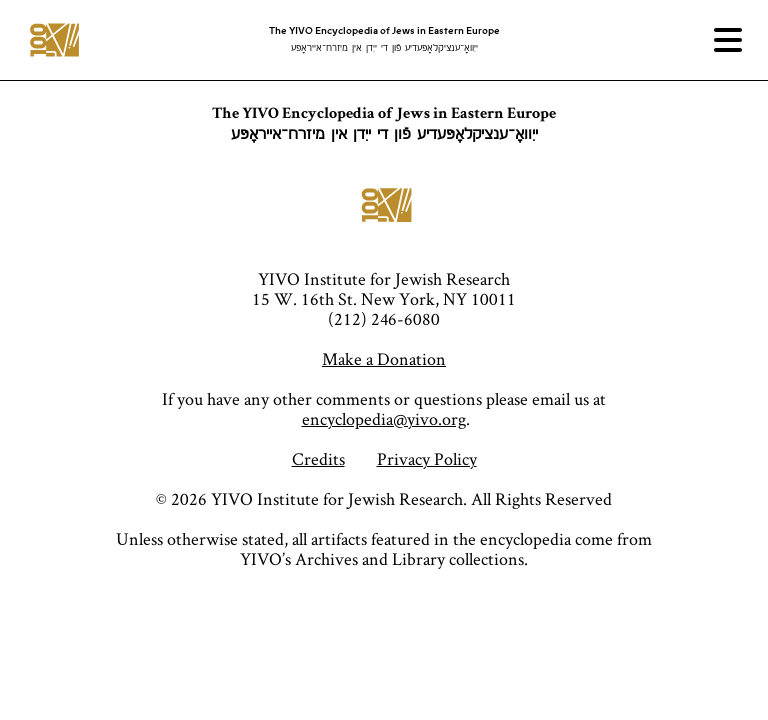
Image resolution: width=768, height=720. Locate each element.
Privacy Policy (427, 458)
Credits (318, 458)
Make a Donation (384, 358)
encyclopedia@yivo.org (384, 418)
